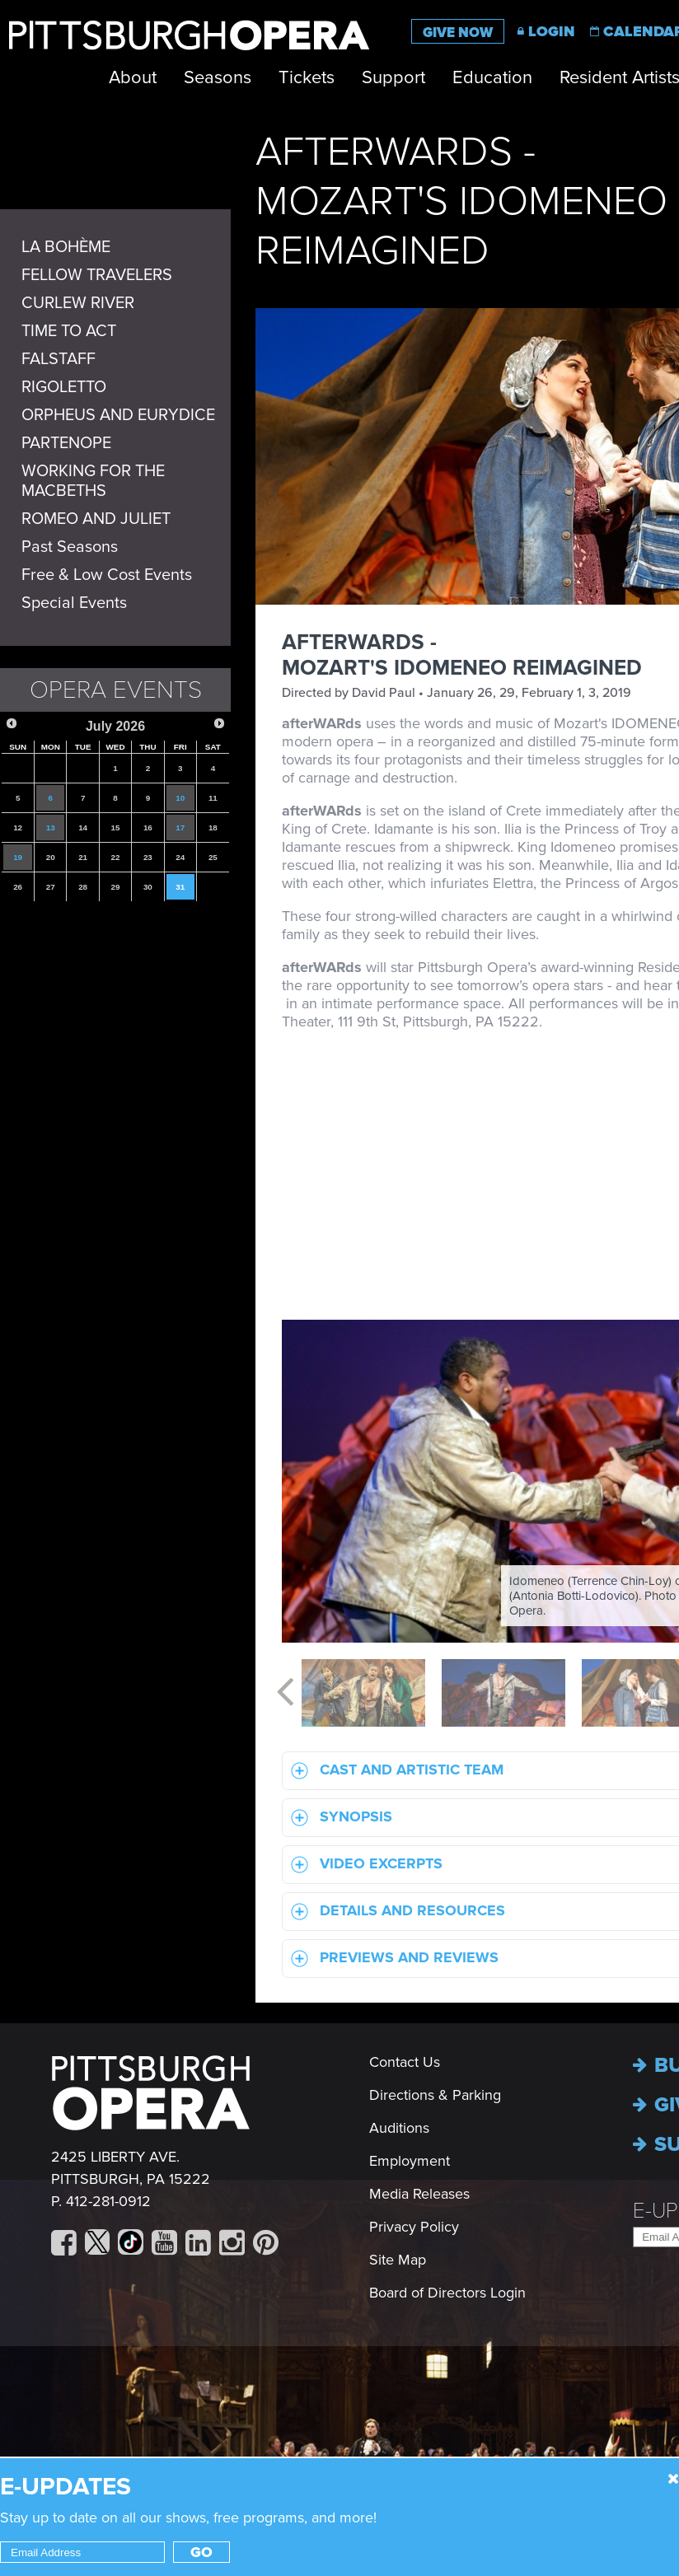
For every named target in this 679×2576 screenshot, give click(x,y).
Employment (409, 2161)
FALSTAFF (58, 359)
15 (115, 827)
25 (213, 857)
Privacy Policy (414, 2227)
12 (17, 827)
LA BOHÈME (65, 247)
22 (115, 857)
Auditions (399, 2128)
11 (213, 797)
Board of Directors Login (447, 2293)
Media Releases (419, 2194)
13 (50, 827)
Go (201, 2552)
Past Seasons (69, 547)
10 (180, 797)
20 (50, 857)
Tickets (307, 77)
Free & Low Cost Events (106, 575)
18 (213, 827)
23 (147, 857)
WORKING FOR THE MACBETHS (93, 481)
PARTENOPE (66, 443)
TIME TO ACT (68, 331)
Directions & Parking (435, 2095)
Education (492, 77)
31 (180, 886)
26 (17, 886)
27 (50, 886)
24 (180, 857)
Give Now (458, 32)
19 (17, 857)
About (133, 77)
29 (115, 886)
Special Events (74, 603)
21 (82, 857)
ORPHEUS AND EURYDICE (118, 415)
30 (147, 886)
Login (551, 31)
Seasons (217, 77)
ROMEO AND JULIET (96, 519)
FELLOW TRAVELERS (96, 275)
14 (82, 827)
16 (147, 827)
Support (393, 77)
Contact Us (404, 2062)
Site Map (397, 2260)
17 (180, 827)
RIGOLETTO (63, 387)
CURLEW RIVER (77, 303)
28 (82, 886)
